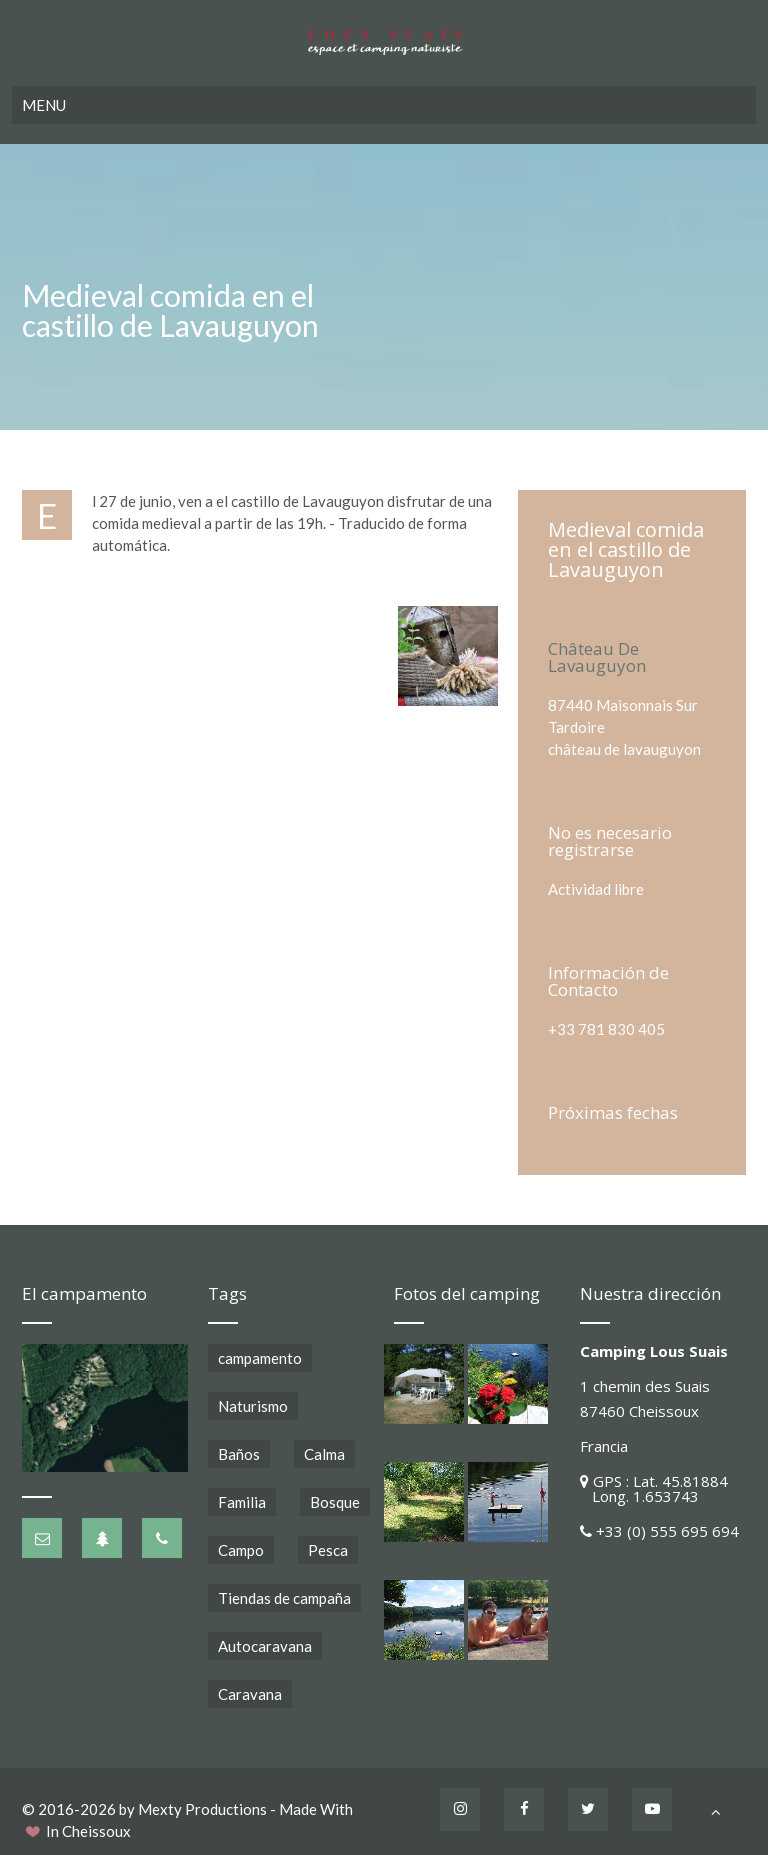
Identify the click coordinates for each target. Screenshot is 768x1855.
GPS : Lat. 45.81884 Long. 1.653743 (654, 1488)
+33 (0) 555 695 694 (667, 1531)
